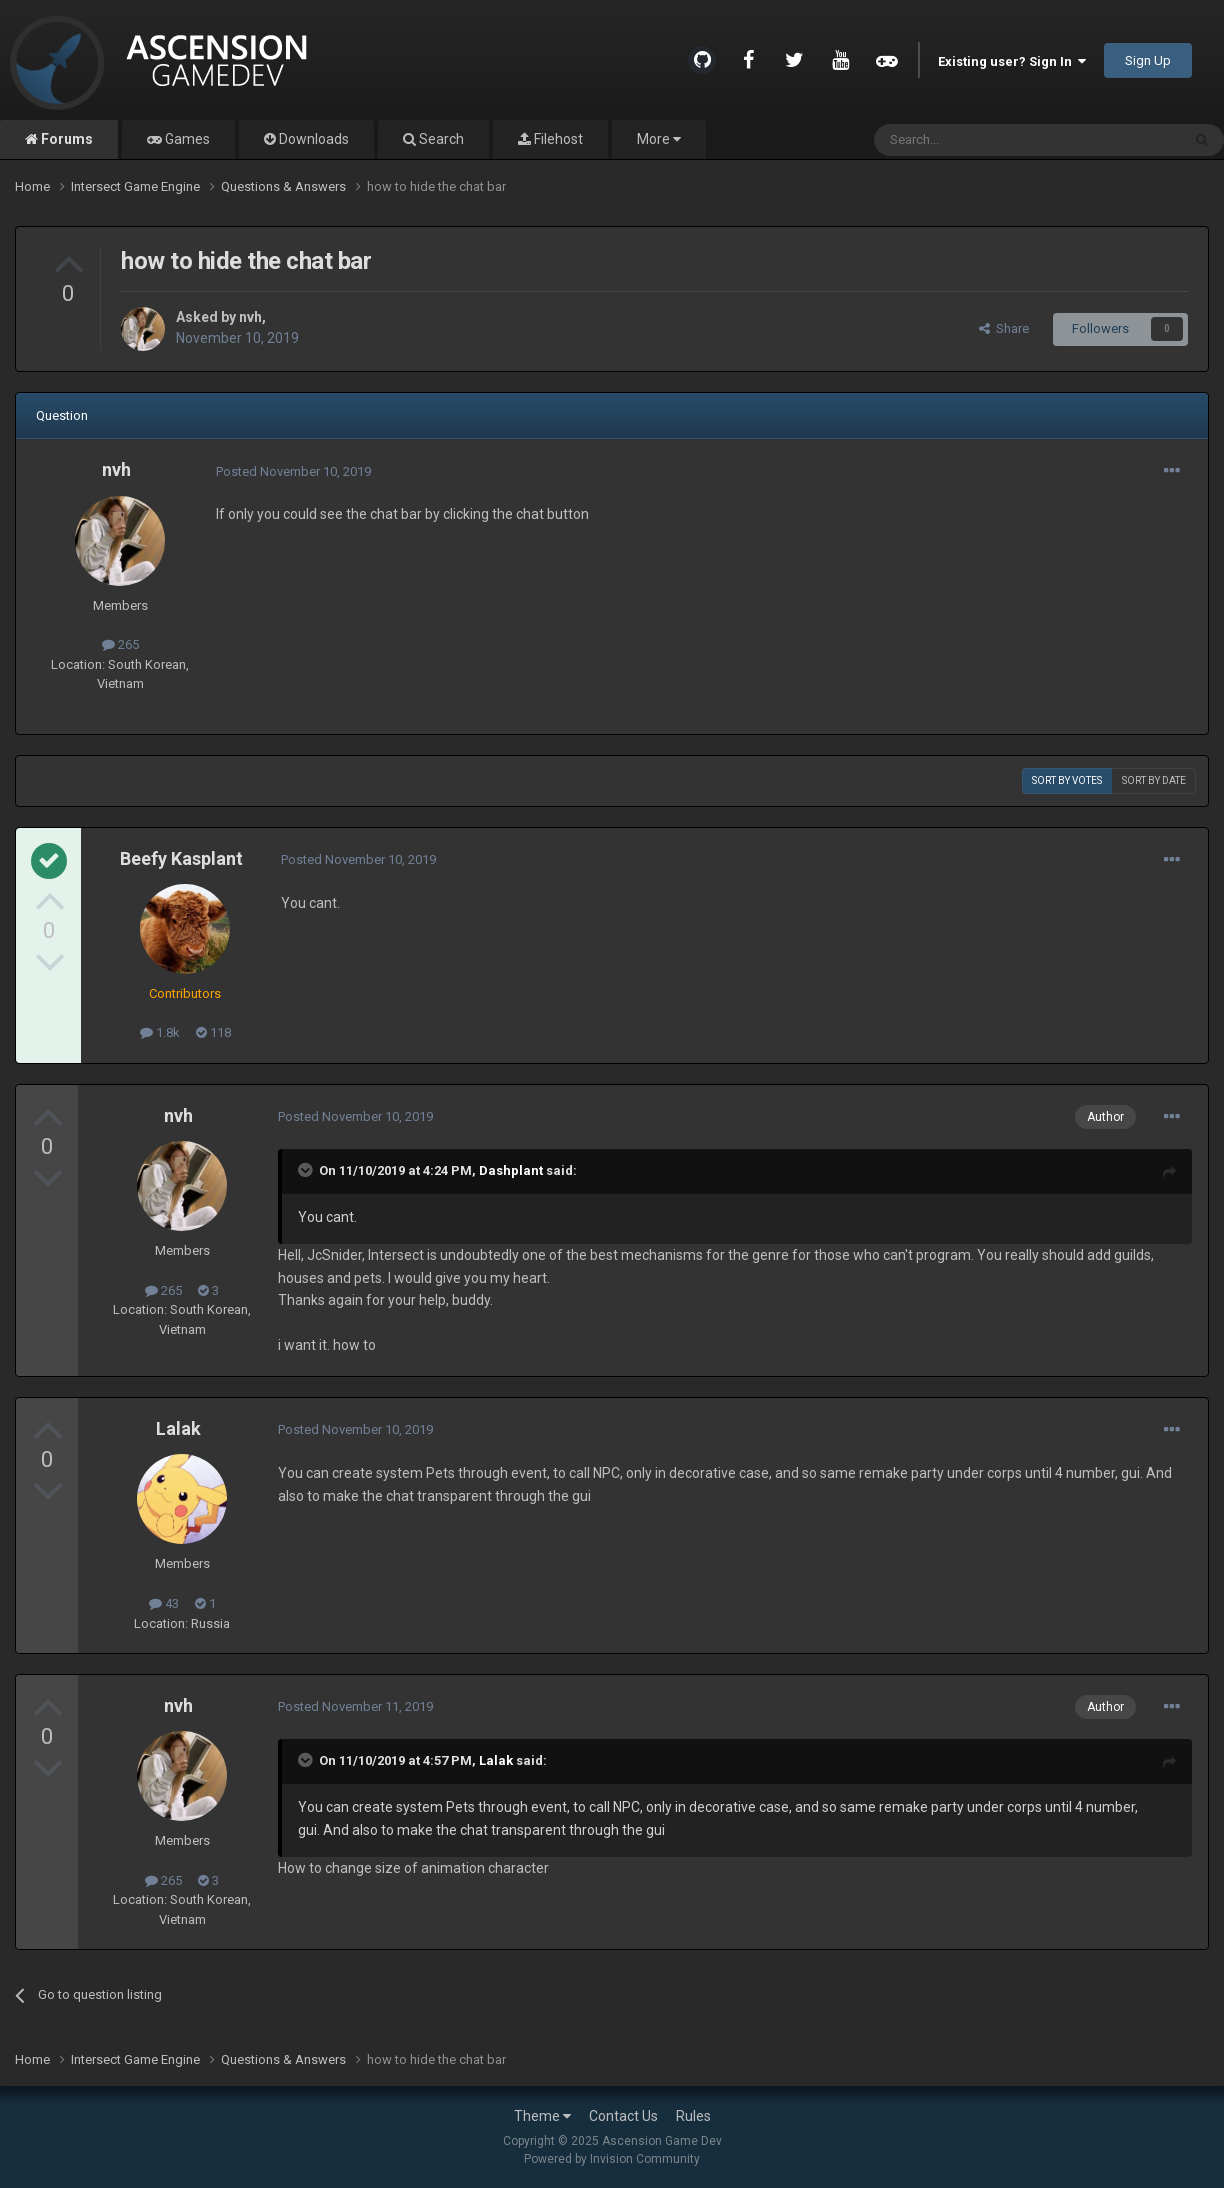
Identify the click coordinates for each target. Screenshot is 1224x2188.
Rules (693, 2116)
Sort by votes (1067, 780)
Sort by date (1154, 780)
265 (120, 644)
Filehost (557, 139)
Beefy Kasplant (181, 858)
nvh (250, 317)
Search (440, 139)
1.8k (160, 1032)
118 (213, 1032)
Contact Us (623, 2116)
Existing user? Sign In (1012, 61)
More (659, 139)
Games (186, 139)
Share (1004, 328)
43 (164, 1603)
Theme (542, 2116)
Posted (293, 471)
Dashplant (511, 1170)
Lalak (178, 1428)
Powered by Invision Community (612, 2159)
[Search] (979, 140)
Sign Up (1148, 60)
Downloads (312, 139)
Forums (65, 139)
